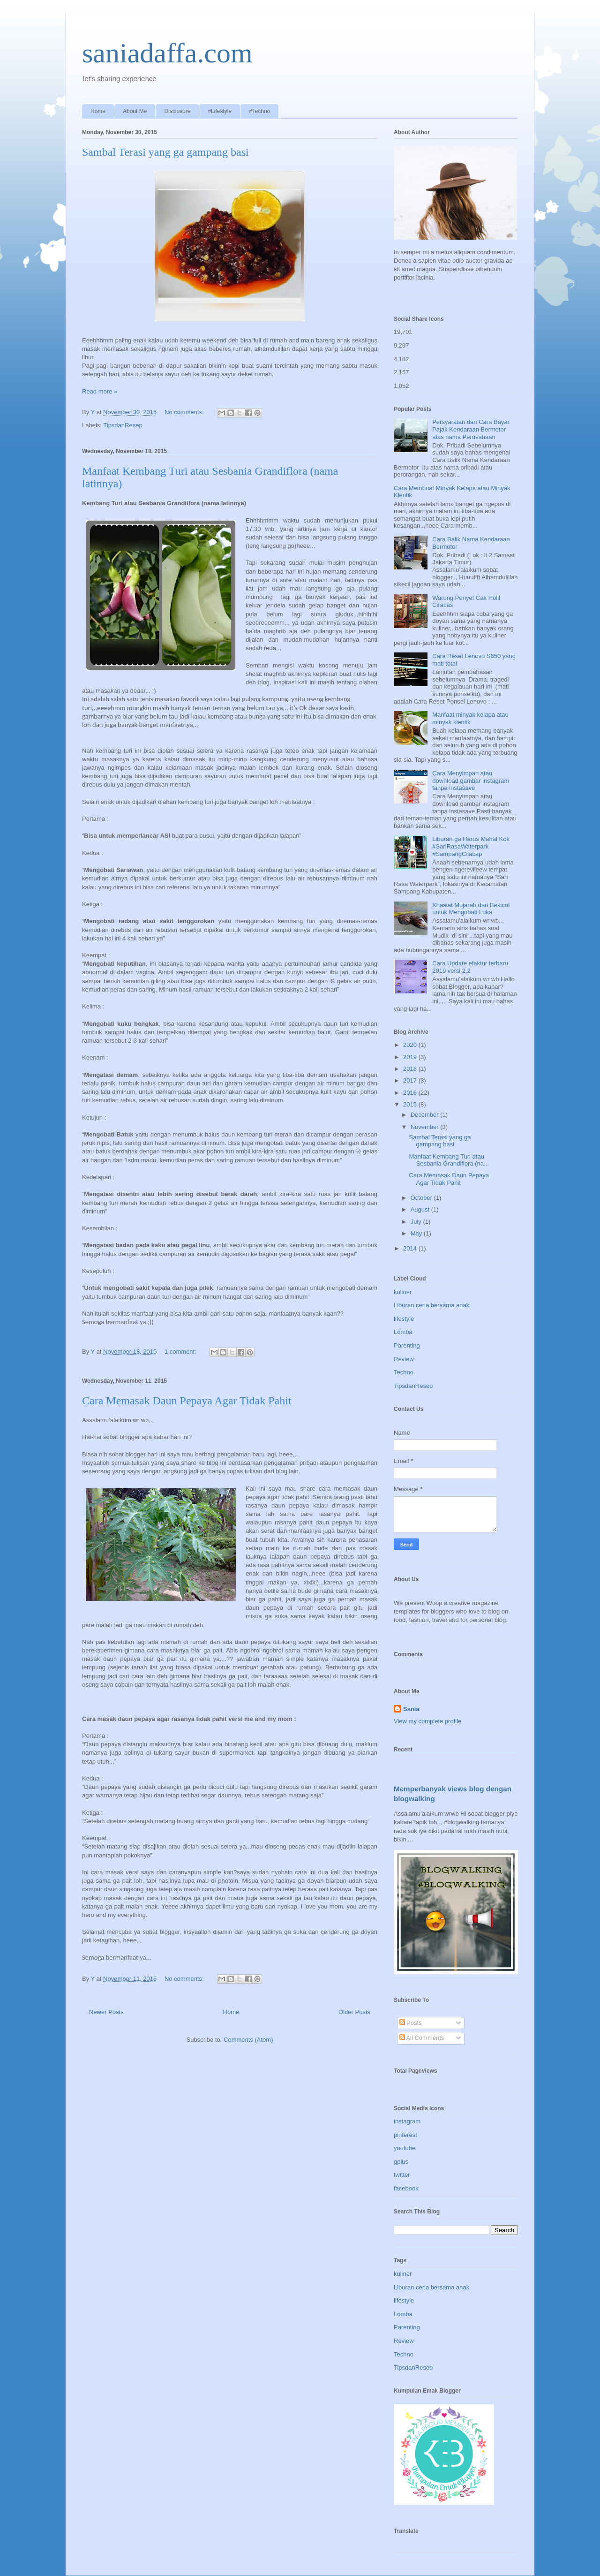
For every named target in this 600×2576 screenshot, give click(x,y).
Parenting (407, 1345)
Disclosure (177, 111)
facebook (406, 2188)
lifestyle (404, 1318)
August (421, 1209)
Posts (410, 2022)
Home (97, 111)
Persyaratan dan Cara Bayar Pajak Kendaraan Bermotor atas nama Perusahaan (471, 429)
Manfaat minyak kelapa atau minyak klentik (470, 718)
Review (404, 1359)
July (417, 1221)
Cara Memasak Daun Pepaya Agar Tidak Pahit (187, 1400)
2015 (411, 1104)
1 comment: (181, 1351)
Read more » (99, 391)
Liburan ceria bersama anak (431, 1305)
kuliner (403, 1292)
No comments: (185, 412)
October (422, 1197)
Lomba (403, 1331)
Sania (411, 1708)
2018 (411, 1068)
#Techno (259, 111)
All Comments (421, 2037)
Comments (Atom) (248, 2039)
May (417, 1233)
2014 (411, 1248)
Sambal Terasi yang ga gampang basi (165, 152)
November (426, 1126)
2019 (411, 1057)
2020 (411, 1044)
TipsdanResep (122, 425)
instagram (407, 2121)
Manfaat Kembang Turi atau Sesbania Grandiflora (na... (448, 1160)
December (426, 1114)
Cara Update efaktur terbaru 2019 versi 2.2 (470, 967)
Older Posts (354, 2011)
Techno (403, 1372)
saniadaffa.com (167, 53)
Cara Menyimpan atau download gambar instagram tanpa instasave (470, 780)
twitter (402, 2174)
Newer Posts (106, 2011)
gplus (401, 2161)
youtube (404, 2148)
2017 (411, 1080)
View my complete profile (427, 1721)
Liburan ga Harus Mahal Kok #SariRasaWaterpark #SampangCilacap (471, 846)
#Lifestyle (220, 111)
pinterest (405, 2134)
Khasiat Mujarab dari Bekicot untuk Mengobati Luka (471, 909)
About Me (135, 111)
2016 (411, 1092)
